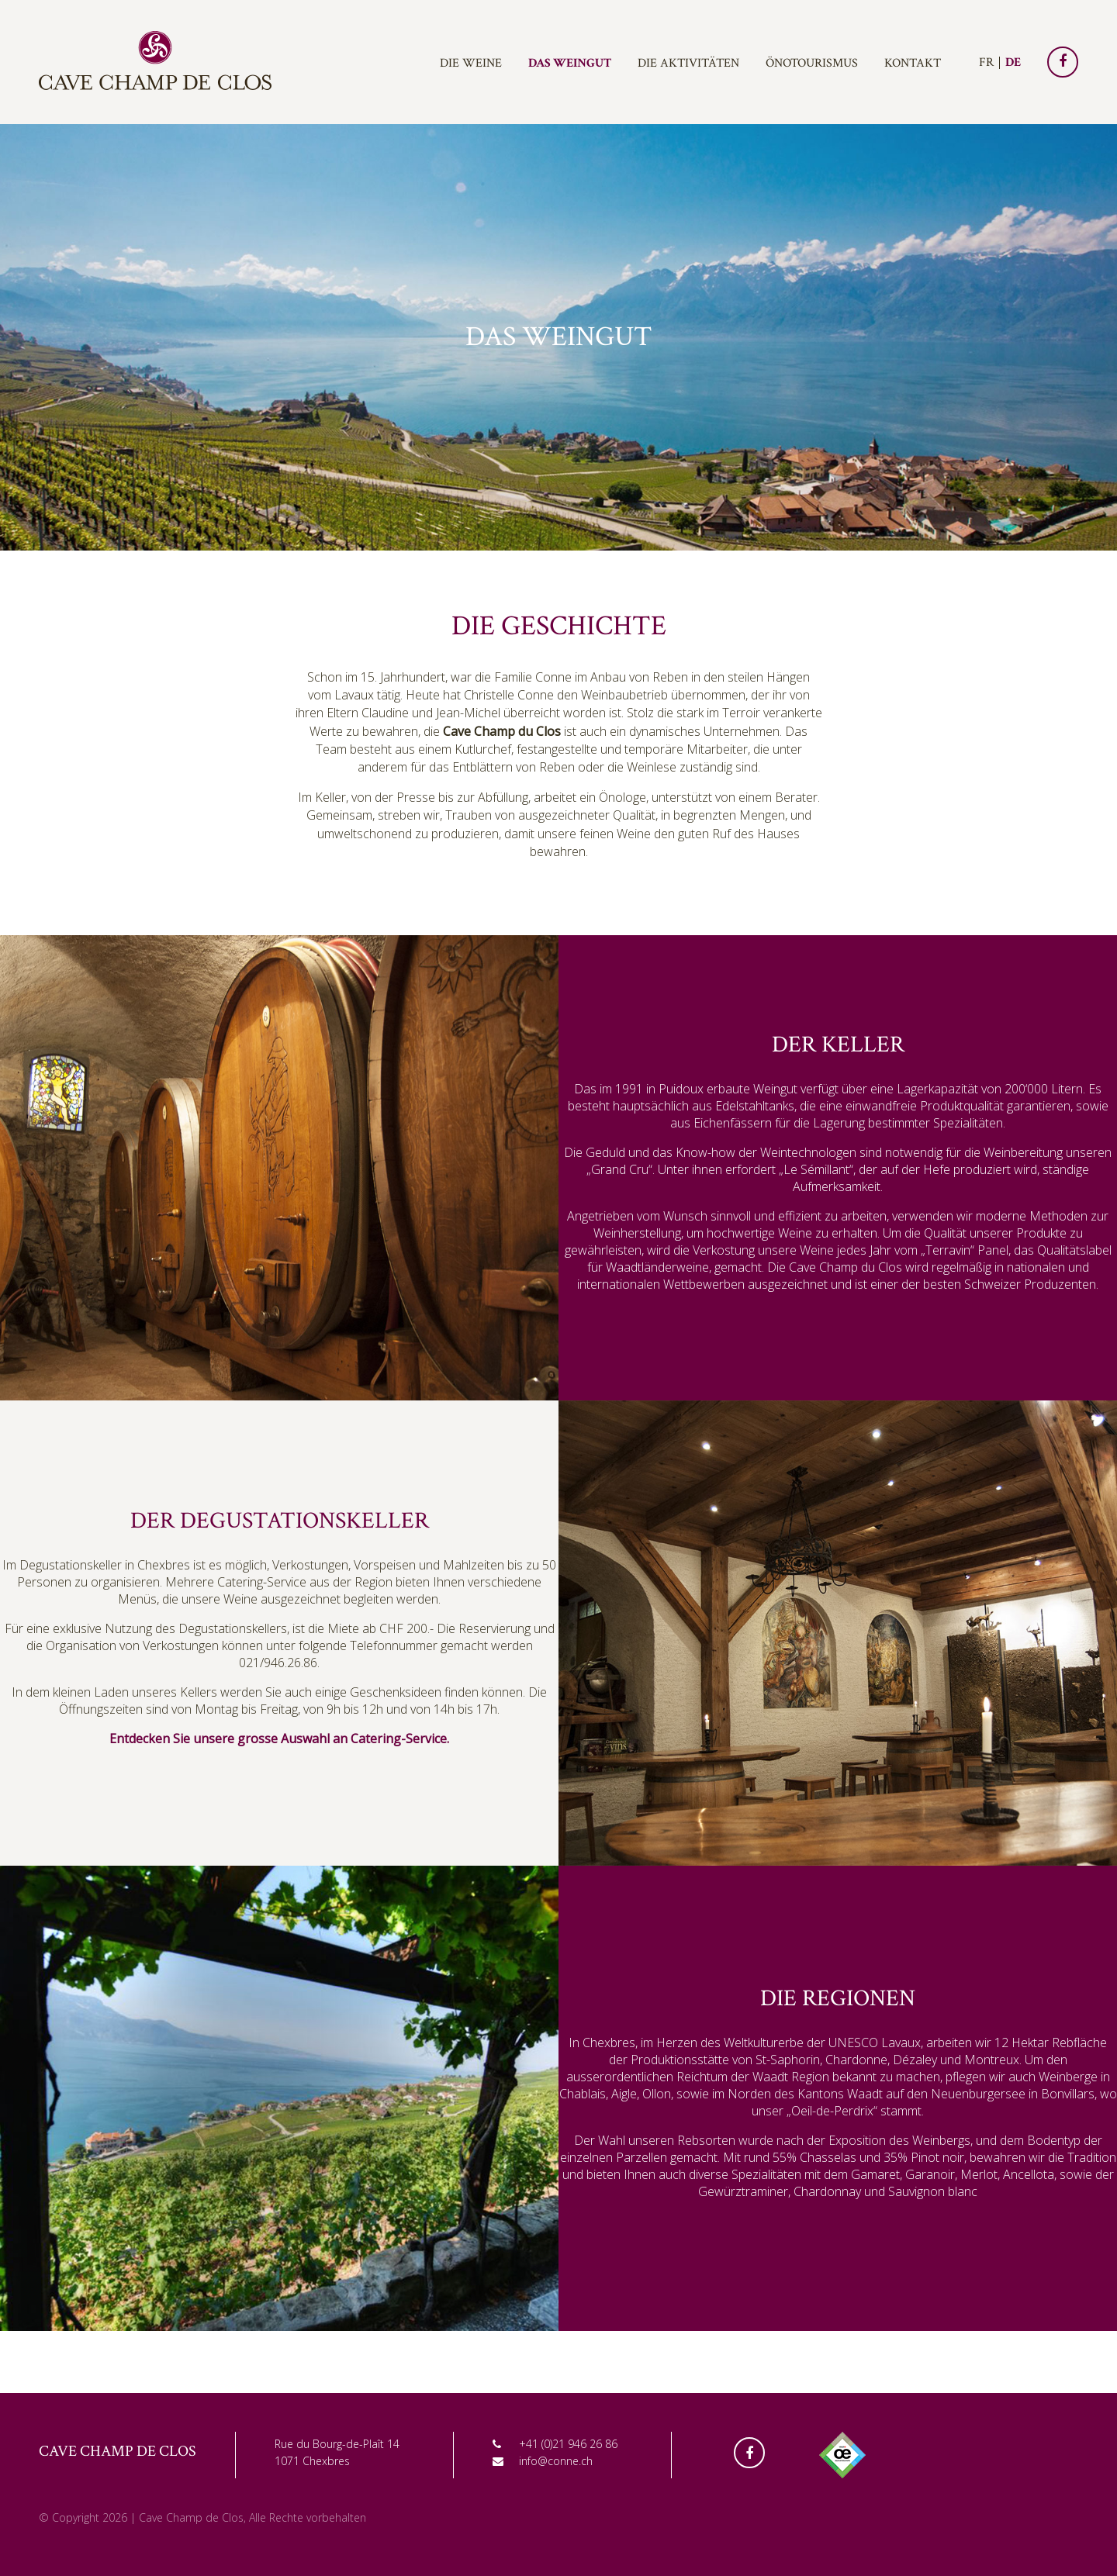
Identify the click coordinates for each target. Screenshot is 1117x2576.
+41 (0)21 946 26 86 (568, 2443)
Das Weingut (569, 63)
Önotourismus (812, 63)
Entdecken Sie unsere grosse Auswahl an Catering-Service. (279, 1738)
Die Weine (471, 63)
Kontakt (912, 63)
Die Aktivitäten (688, 63)
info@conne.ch (556, 2460)
